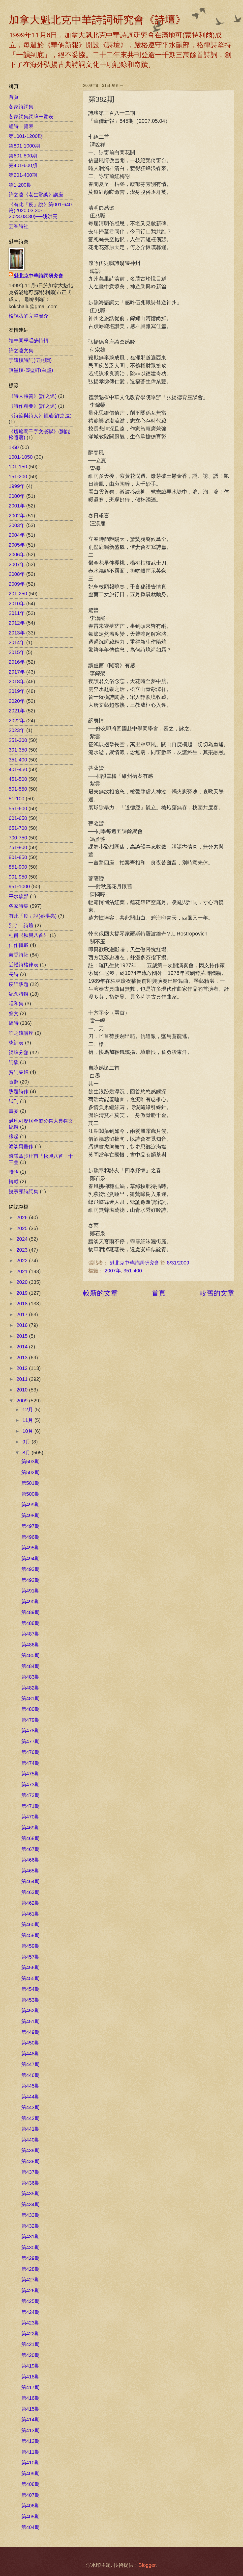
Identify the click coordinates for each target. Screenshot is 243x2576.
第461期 (30, 1914)
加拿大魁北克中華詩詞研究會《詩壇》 (97, 19)
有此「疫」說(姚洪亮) (33, 916)
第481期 (30, 1698)
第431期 (30, 2236)
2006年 (17, 554)
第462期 (30, 1903)
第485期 (30, 1655)
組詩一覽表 (21, 126)
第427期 (30, 2279)
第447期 (30, 2064)
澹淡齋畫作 (21, 1146)
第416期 (30, 2398)
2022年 (17, 720)
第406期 (30, 2505)
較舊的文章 (217, 1293)
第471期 (30, 1806)
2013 (22, 1357)
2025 (22, 1228)
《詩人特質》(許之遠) (33, 396)
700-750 (18, 837)
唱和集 (16, 1003)
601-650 (18, 818)
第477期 (30, 1741)
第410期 (30, 2462)
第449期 (30, 2032)
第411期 (30, 2452)
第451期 (30, 2021)
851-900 (18, 867)
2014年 (17, 642)
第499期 (30, 1504)
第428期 (30, 2269)
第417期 (30, 2387)
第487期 (30, 1634)
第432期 (30, 2226)
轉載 (14, 1181)
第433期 (30, 2215)
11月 (28, 1420)
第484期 (30, 1666)
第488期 (30, 1623)
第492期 (30, 1580)
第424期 (30, 2312)
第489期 (30, 1612)
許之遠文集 (21, 350)
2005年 (17, 545)
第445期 (30, 2086)
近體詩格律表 (23, 964)
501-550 (18, 789)
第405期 (30, 2516)
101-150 (18, 466)
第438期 (30, 2161)
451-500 (18, 779)
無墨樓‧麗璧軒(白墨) (31, 370)
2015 (22, 1336)
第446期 (30, 2075)
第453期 (30, 2000)
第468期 (30, 1838)
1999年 (17, 486)
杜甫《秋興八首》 (28, 935)
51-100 (16, 798)
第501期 (30, 1483)
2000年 (17, 496)
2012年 (17, 623)
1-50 (14, 447)
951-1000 (19, 886)
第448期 (30, 2053)
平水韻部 (19, 896)
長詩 (14, 974)
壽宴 (14, 1111)
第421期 (30, 2344)
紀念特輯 (19, 994)
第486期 (30, 1644)
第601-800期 (23, 155)
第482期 (30, 1688)
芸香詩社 (19, 226)
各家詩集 (19, 906)
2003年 (17, 525)
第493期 (30, 1569)
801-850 (18, 857)
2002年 (17, 515)
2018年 (17, 681)
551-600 (18, 808)
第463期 (30, 1892)
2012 (22, 1368)
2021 (22, 1271)
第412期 (30, 2441)
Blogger (146, 2565)
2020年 (17, 701)
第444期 (30, 2096)
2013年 (17, 632)
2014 (22, 1346)
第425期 (30, 2301)
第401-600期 (23, 165)
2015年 (17, 652)
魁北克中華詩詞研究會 (38, 275)
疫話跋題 (19, 984)
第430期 (30, 2247)
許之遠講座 (21, 1033)
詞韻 (14, 1062)
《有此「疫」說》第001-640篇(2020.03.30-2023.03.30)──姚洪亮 (40, 210)
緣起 (14, 1136)
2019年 (17, 691)
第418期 (30, 2376)
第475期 (30, 1773)
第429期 (30, 2258)
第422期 (30, 2333)
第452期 (30, 2010)
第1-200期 (20, 185)
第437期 (30, 2172)
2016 (22, 1325)
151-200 (18, 476)
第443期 (30, 2107)
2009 (22, 1400)
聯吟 (14, 1172)
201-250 (18, 593)
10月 (28, 1431)
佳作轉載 (19, 945)
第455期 (30, 1978)
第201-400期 (23, 175)
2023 (22, 1250)
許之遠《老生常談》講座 (36, 194)
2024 (22, 1239)
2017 (22, 1314)
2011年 (17, 613)
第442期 (30, 2118)
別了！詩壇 (21, 925)
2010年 (17, 603)
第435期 (30, 2193)
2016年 (17, 662)
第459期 (30, 1946)
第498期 (30, 1515)
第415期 (30, 2409)
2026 (22, 1217)
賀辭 (14, 1082)
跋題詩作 (19, 1091)
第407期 (30, 2495)
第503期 (30, 1461)
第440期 (30, 2140)
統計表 (16, 1042)
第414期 (30, 2419)
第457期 (30, 1957)
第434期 (30, 2204)
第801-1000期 (24, 146)
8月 (27, 1452)
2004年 (17, 535)
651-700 (18, 828)
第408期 (30, 2484)
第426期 (30, 2290)
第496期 (30, 1537)
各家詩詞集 (21, 106)
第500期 (30, 1494)
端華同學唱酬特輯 (28, 340)
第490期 (30, 1601)
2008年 (17, 574)
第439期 (30, 2150)
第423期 (30, 2322)
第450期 (30, 2043)
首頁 (159, 1293)
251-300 (18, 740)
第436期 (30, 2183)
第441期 (30, 2129)
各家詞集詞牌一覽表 (31, 116)
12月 (28, 1409)
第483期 (30, 1677)
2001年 (17, 505)
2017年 (17, 672)
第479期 (30, 1720)
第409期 (30, 2473)
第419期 (30, 2366)
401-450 (18, 769)
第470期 (30, 1816)
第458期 (30, 1935)
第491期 (30, 1590)
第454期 (30, 1989)
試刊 (14, 1101)
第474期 (30, 1763)
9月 (27, 1441)
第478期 (30, 1730)
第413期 (30, 2430)
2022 (22, 1260)
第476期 (30, 1752)
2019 (22, 1293)
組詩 (14, 1023)
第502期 (30, 1472)
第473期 (30, 1784)
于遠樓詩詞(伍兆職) (30, 360)
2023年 (17, 730)
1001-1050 (21, 457)
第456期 (30, 1967)
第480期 (30, 1709)
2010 (22, 1389)
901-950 (18, 877)
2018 (22, 1303)
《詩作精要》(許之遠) (33, 406)
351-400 (132, 1270)
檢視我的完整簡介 (28, 316)
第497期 (30, 1526)
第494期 (30, 1558)
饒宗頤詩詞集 (23, 1191)
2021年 (17, 710)
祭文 (14, 1013)
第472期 (30, 1795)
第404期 (30, 2527)
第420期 (30, 2355)
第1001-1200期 (26, 136)
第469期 (30, 1827)
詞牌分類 (19, 1052)
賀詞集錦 (19, 1072)
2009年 (17, 584)
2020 (22, 1282)
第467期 (30, 1849)
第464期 (30, 1881)
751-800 (18, 847)
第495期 (30, 1547)
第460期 (30, 1924)
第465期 (30, 1870)
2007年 (113, 1270)
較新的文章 (100, 1293)
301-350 (18, 750)
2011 (22, 1379)
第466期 (30, 1860)
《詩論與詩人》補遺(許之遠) (40, 415)
